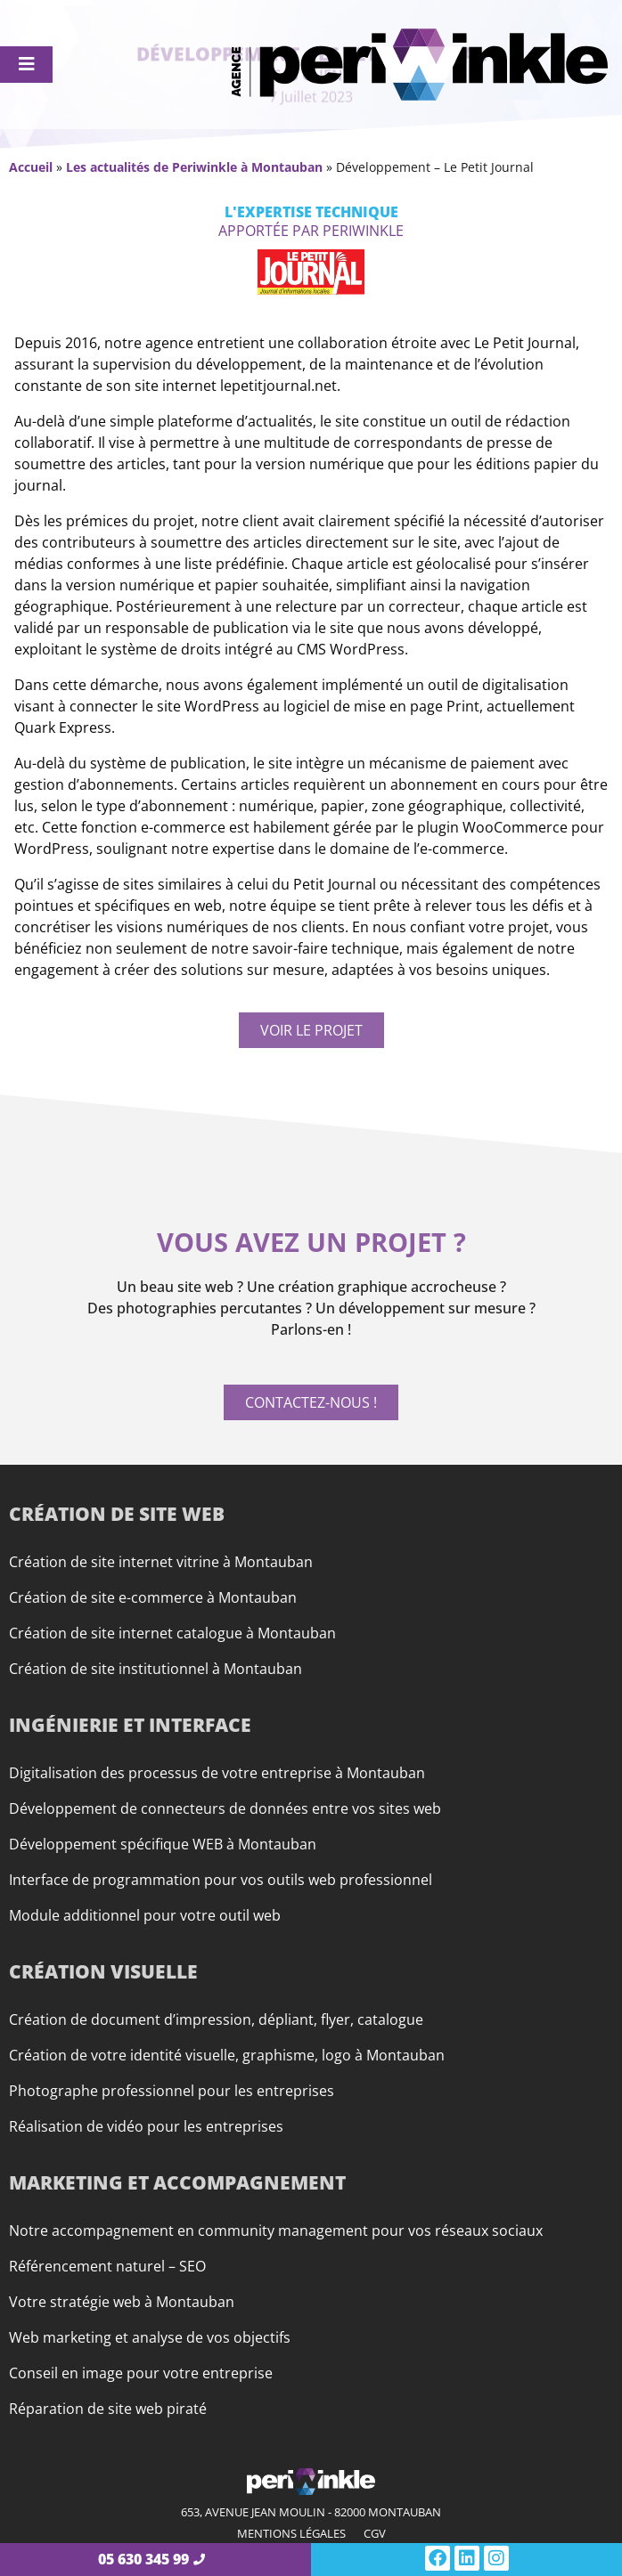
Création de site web (117, 1513)
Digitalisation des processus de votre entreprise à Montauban (217, 1773)
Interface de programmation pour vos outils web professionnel (220, 1879)
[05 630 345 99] (199, 2559)
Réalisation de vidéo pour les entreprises (146, 2126)
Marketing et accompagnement (177, 2182)
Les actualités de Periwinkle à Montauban (194, 166)
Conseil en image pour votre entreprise (141, 2373)
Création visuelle (103, 1971)
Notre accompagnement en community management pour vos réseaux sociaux (276, 2230)
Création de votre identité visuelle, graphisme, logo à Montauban (227, 2055)
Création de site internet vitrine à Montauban (161, 1562)
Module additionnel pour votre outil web (145, 1915)
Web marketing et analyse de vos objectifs (150, 2337)
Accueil (31, 166)
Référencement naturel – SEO (107, 2266)
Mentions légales (291, 2533)
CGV (375, 2533)
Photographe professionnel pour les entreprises (171, 2091)
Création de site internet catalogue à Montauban (172, 1633)
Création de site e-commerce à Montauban (153, 1597)
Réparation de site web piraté (108, 2408)
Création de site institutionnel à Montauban (155, 1668)
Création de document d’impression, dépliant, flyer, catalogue (216, 2019)
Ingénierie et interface (130, 1724)
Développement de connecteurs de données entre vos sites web (225, 1808)
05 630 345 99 (143, 2559)
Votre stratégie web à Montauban (121, 2302)
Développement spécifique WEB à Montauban (162, 1844)
